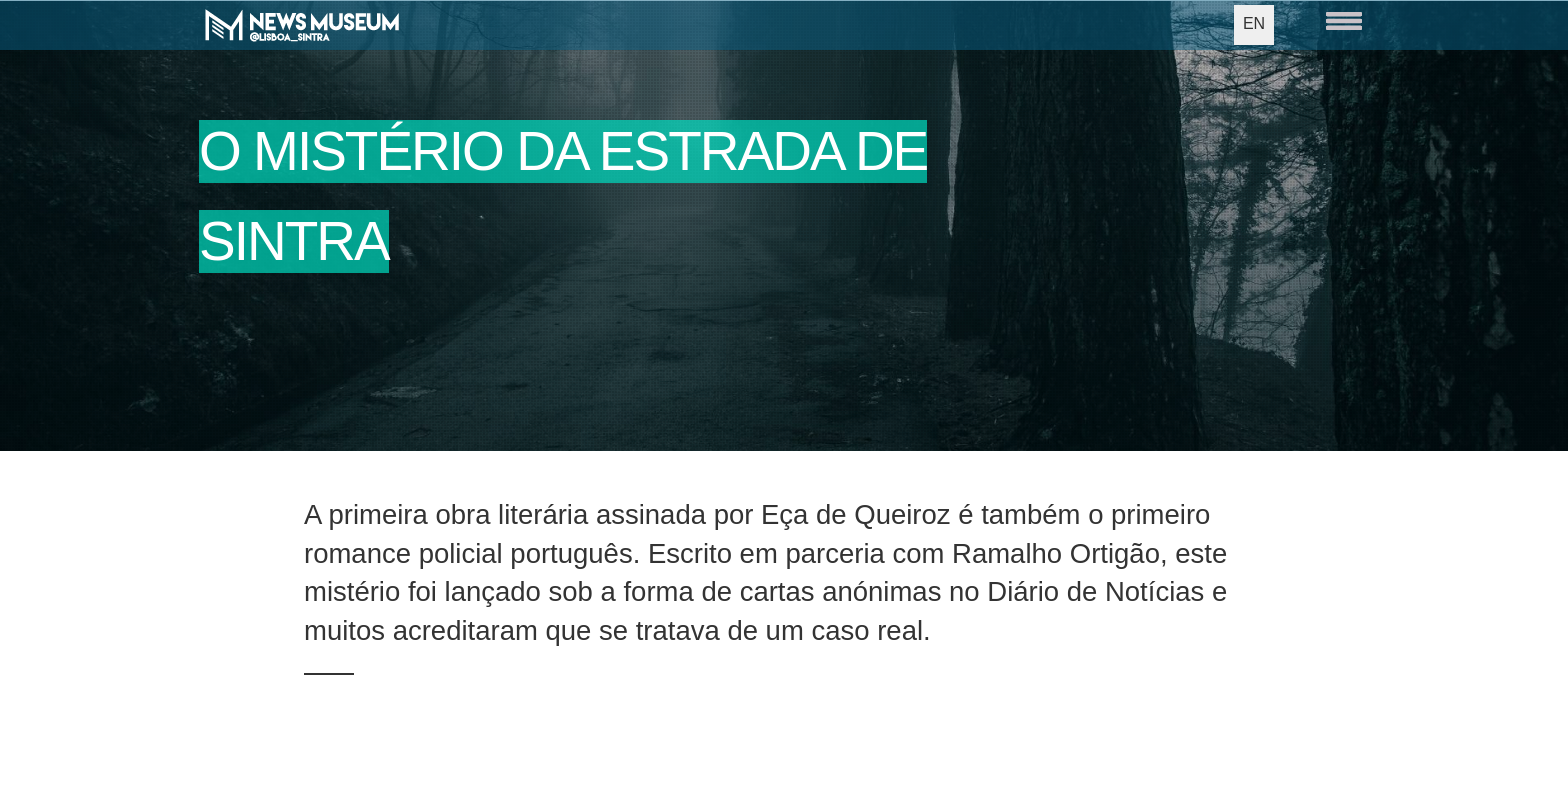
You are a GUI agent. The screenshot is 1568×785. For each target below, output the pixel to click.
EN (1254, 23)
